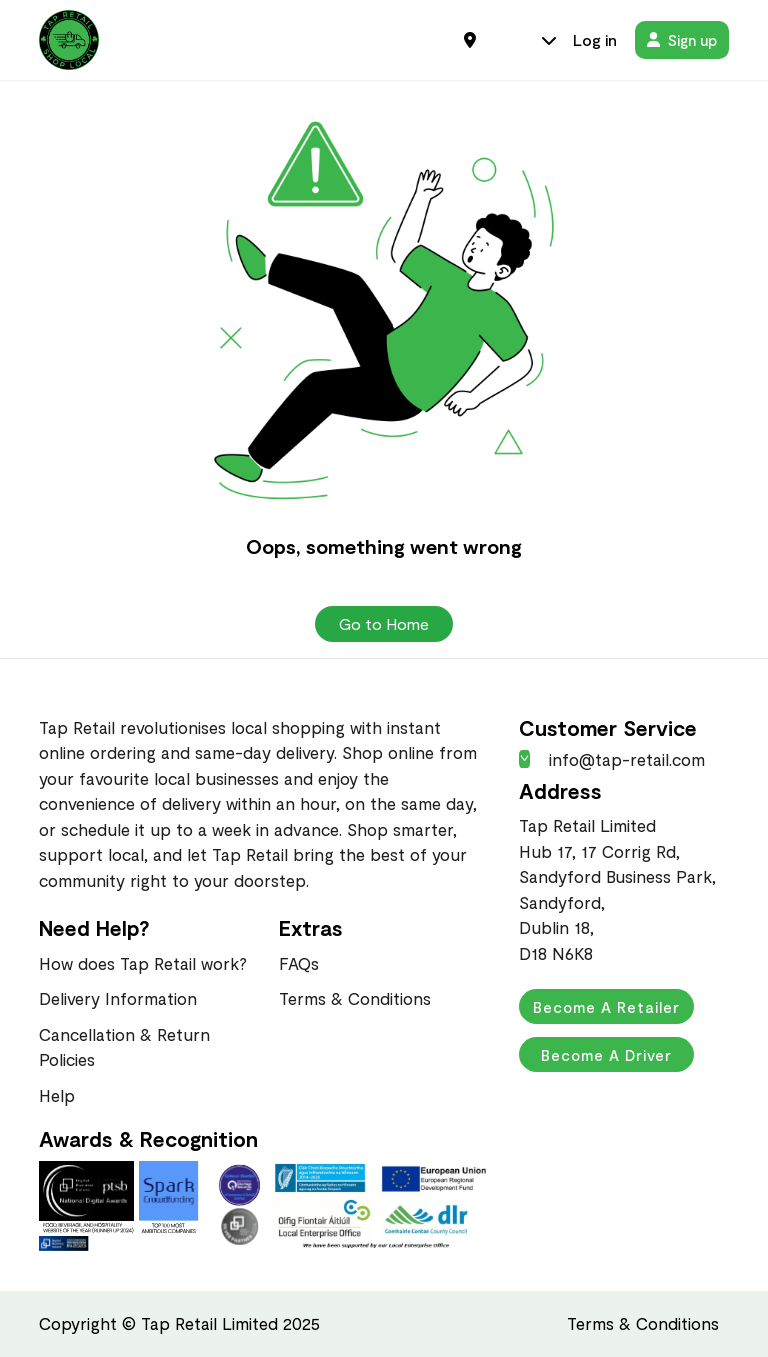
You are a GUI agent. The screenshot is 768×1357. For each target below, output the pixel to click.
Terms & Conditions (355, 998)
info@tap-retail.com (612, 759)
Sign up (682, 40)
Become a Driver (606, 1055)
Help (57, 1095)
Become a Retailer (606, 1007)
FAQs (299, 963)
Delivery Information (118, 998)
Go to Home (384, 623)
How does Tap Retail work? (143, 963)
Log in (595, 39)
